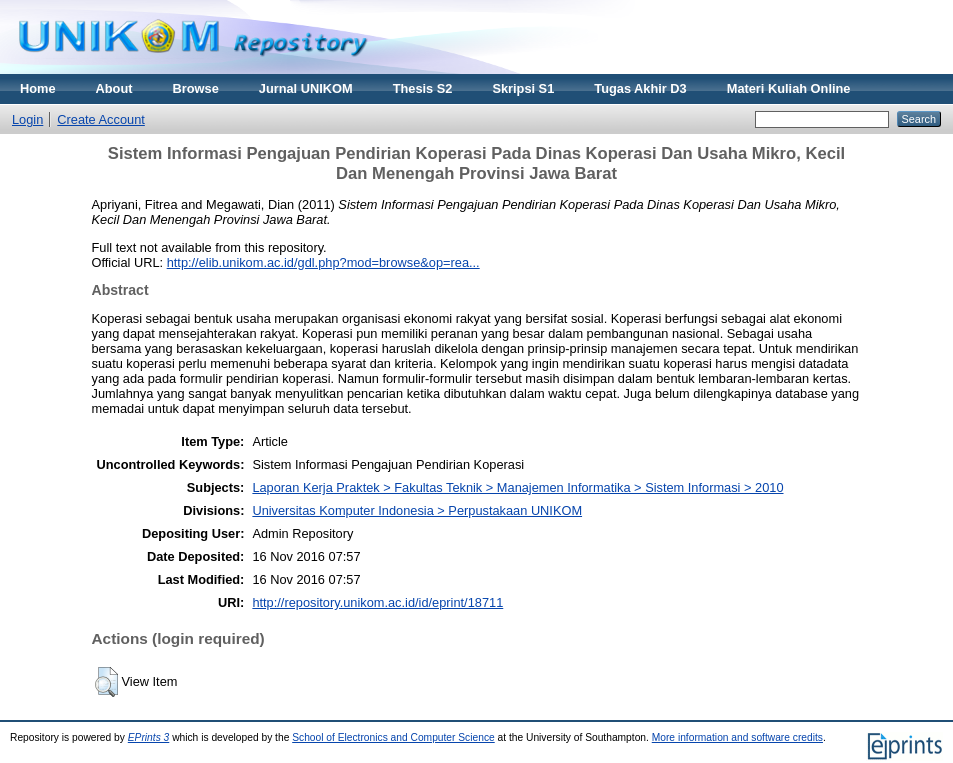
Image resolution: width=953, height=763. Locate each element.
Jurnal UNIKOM (306, 88)
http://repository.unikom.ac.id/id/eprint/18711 (377, 602)
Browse (196, 88)
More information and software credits (737, 737)
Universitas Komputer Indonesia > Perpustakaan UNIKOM (417, 510)
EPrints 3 (149, 737)
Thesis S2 (423, 88)
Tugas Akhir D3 (640, 88)
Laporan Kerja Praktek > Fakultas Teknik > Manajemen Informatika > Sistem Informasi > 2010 (517, 487)
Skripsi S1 (523, 88)
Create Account (101, 119)
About (114, 88)
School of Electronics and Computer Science (393, 737)
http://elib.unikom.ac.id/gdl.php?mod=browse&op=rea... (323, 262)
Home (38, 88)
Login (27, 119)
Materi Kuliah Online (789, 88)
